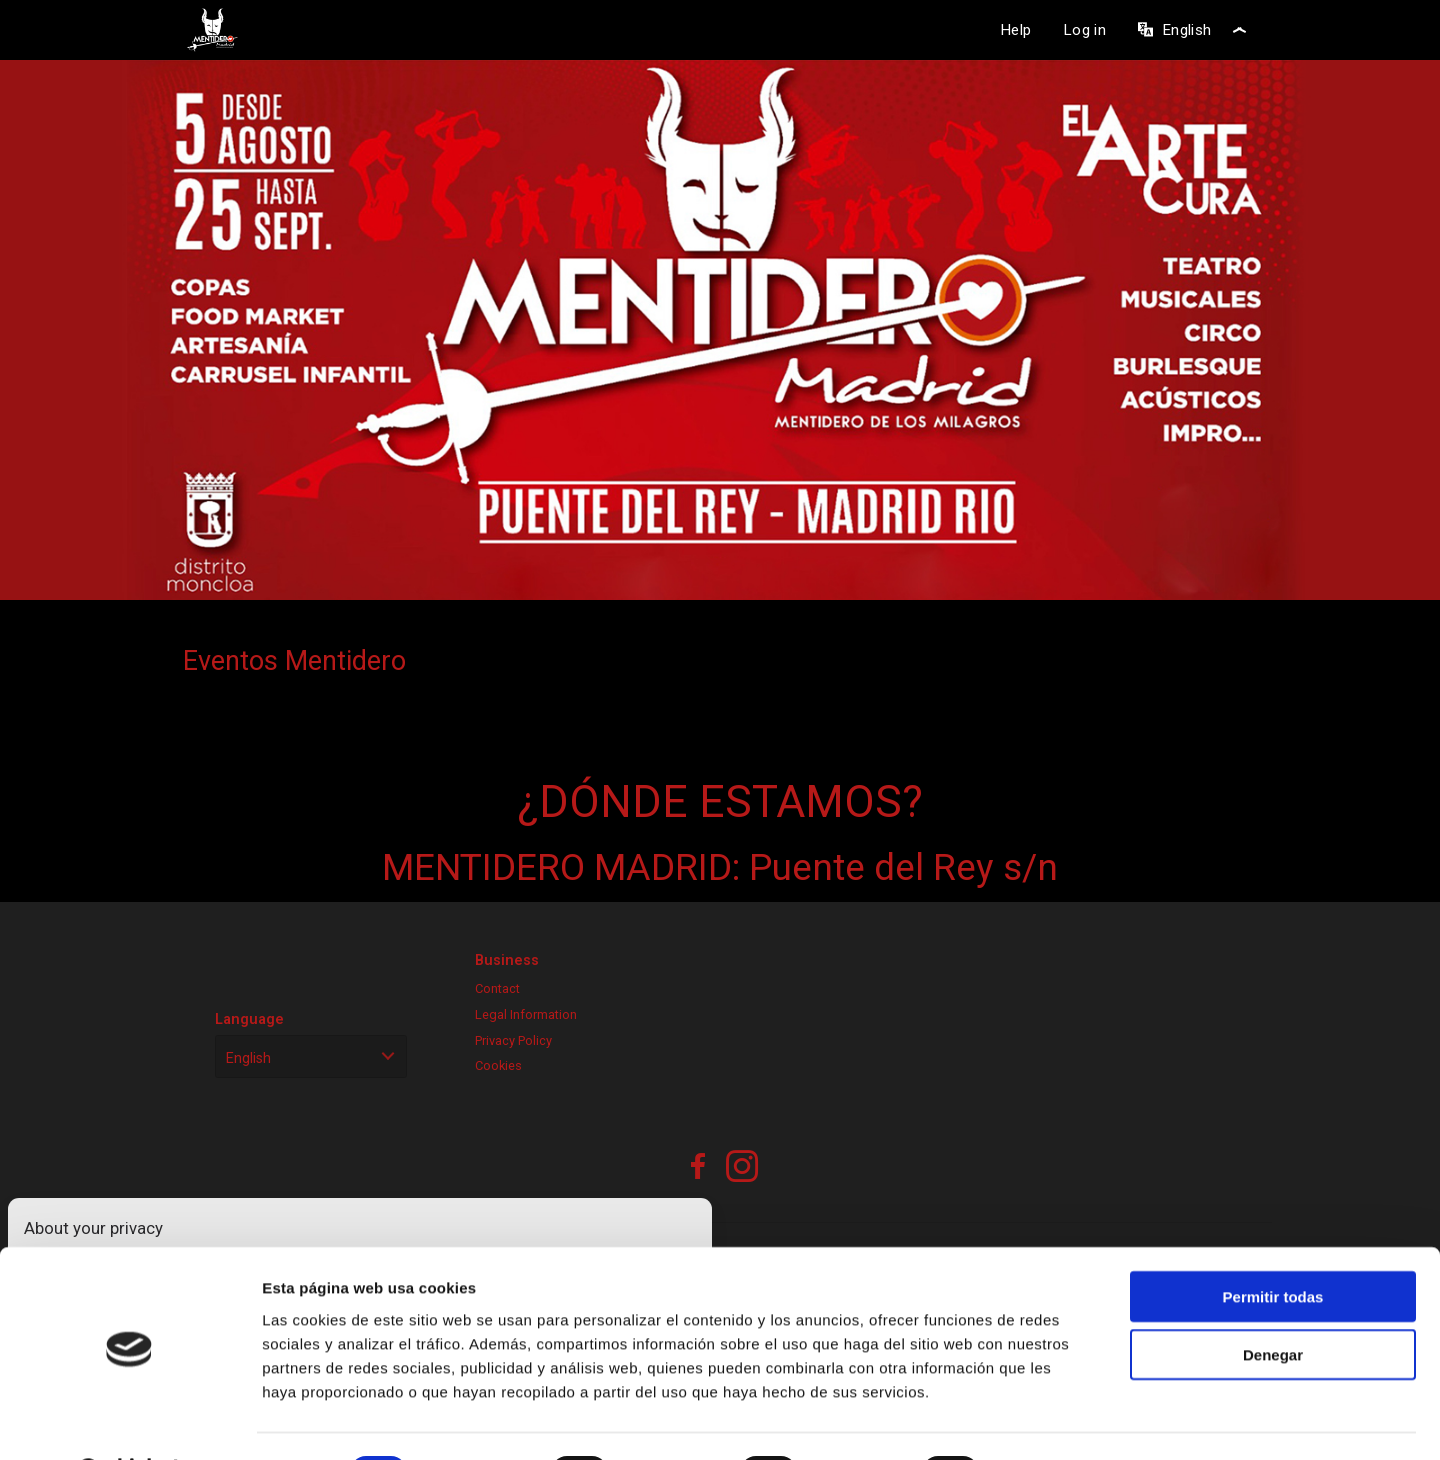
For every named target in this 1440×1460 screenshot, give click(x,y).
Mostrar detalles (1074, 1420)
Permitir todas (1273, 1244)
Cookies (498, 1065)
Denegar (1273, 1303)
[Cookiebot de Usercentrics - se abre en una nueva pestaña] (129, 1421)
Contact (497, 988)
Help (1015, 30)
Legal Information (526, 1014)
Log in (1084, 30)
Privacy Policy (513, 1040)
